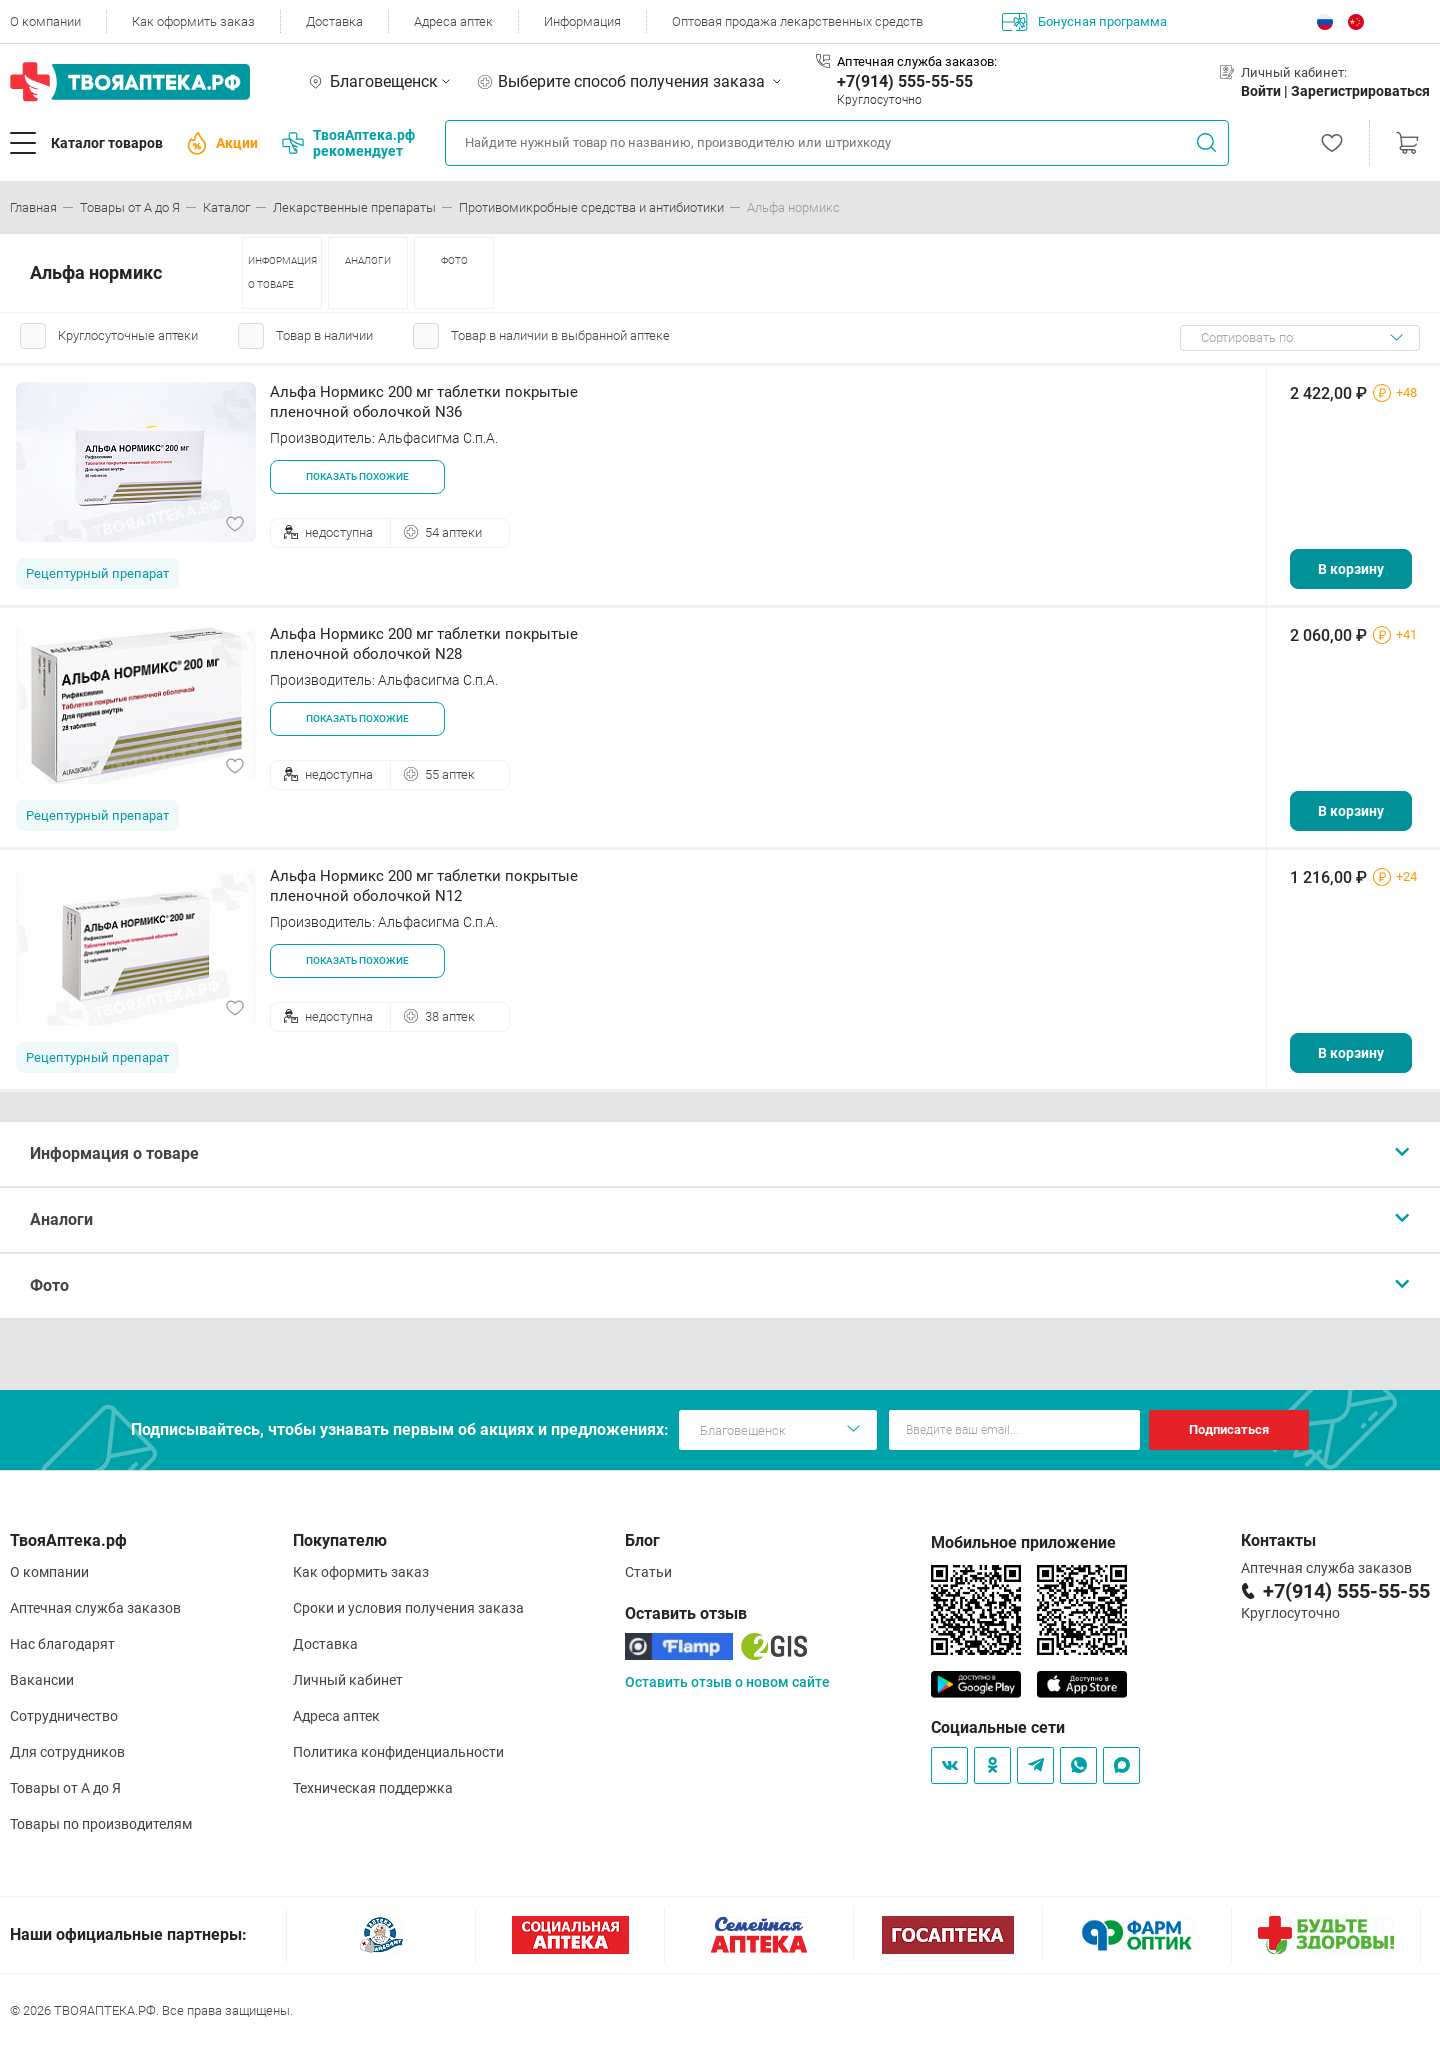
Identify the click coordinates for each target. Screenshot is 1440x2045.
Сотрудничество (64, 1716)
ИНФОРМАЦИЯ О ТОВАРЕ (282, 272)
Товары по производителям (101, 1824)
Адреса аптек (453, 21)
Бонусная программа (1084, 22)
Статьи (648, 1572)
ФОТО (454, 260)
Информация (582, 21)
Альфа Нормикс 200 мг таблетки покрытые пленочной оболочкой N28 (424, 644)
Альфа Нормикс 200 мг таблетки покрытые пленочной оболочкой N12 (424, 886)
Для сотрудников (67, 1752)
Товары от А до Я (65, 1788)
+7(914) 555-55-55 (905, 81)
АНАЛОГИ (368, 260)
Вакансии (42, 1680)
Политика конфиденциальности (398, 1752)
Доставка (334, 21)
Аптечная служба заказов (95, 1608)
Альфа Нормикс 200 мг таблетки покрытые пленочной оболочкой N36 (424, 402)
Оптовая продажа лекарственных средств (797, 21)
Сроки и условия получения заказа (408, 1608)
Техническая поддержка (373, 1788)
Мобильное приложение (1023, 1542)
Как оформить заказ (193, 21)
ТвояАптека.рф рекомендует (348, 143)
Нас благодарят (62, 1644)
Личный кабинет (348, 1680)
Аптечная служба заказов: (917, 61)
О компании (45, 21)
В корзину (1351, 569)
